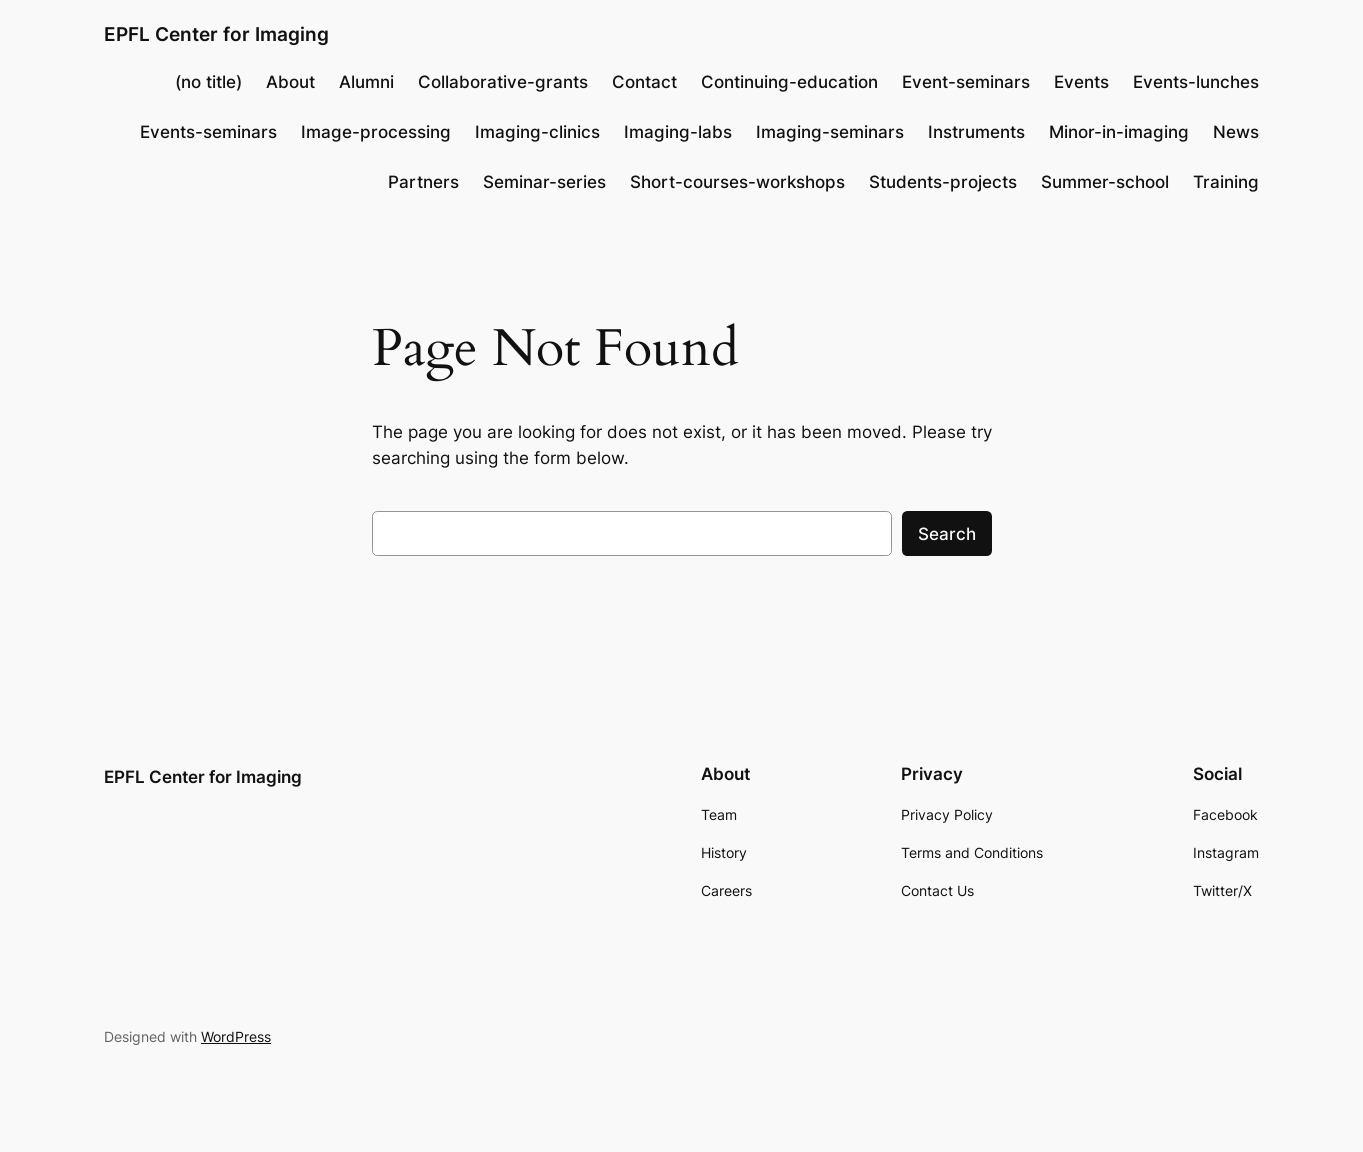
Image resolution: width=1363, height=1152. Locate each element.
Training (1226, 182)
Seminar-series (544, 182)
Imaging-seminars (830, 132)
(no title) (208, 82)
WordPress (236, 1036)
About (290, 82)
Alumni (366, 82)
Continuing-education (789, 82)
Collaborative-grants (503, 82)
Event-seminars (966, 82)
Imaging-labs (678, 132)
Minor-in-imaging (1119, 132)
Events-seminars (208, 132)
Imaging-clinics (537, 132)
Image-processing (376, 132)
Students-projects (943, 182)
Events (1081, 82)
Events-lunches (1196, 82)
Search (947, 534)
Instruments (976, 132)
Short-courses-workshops (737, 182)
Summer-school (1105, 182)
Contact (644, 82)
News (1236, 132)
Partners (423, 182)
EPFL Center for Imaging (216, 34)
